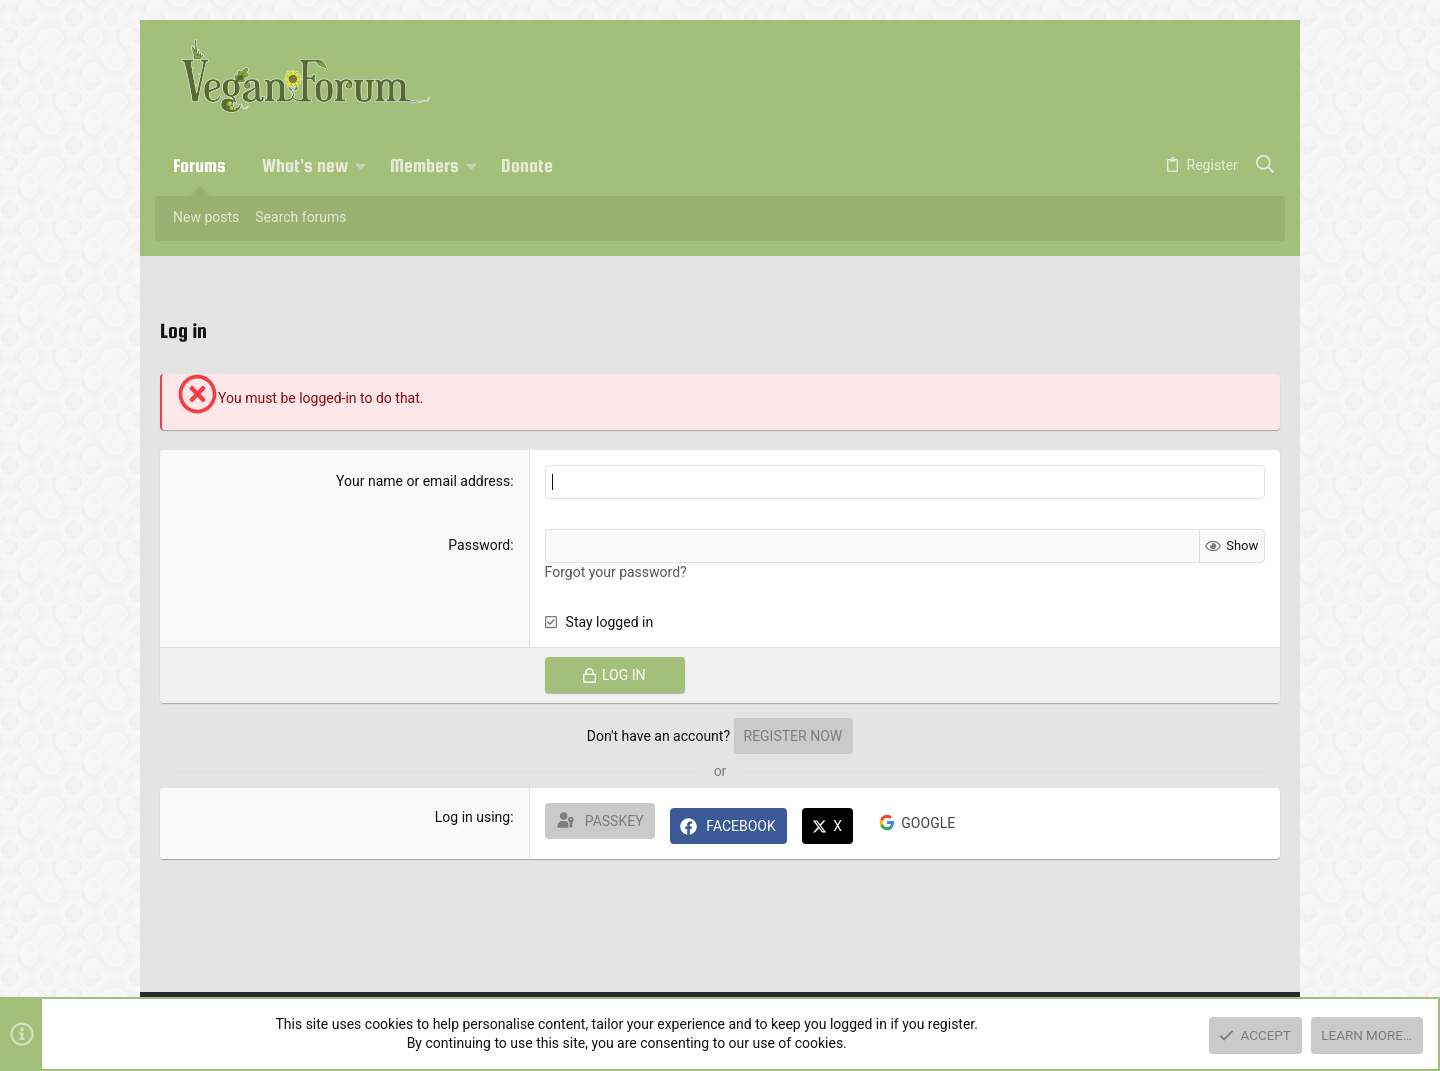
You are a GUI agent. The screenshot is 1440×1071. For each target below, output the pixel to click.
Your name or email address (423, 481)
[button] (361, 166)
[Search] (1265, 166)
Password (479, 545)
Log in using (472, 817)
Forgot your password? (616, 572)
